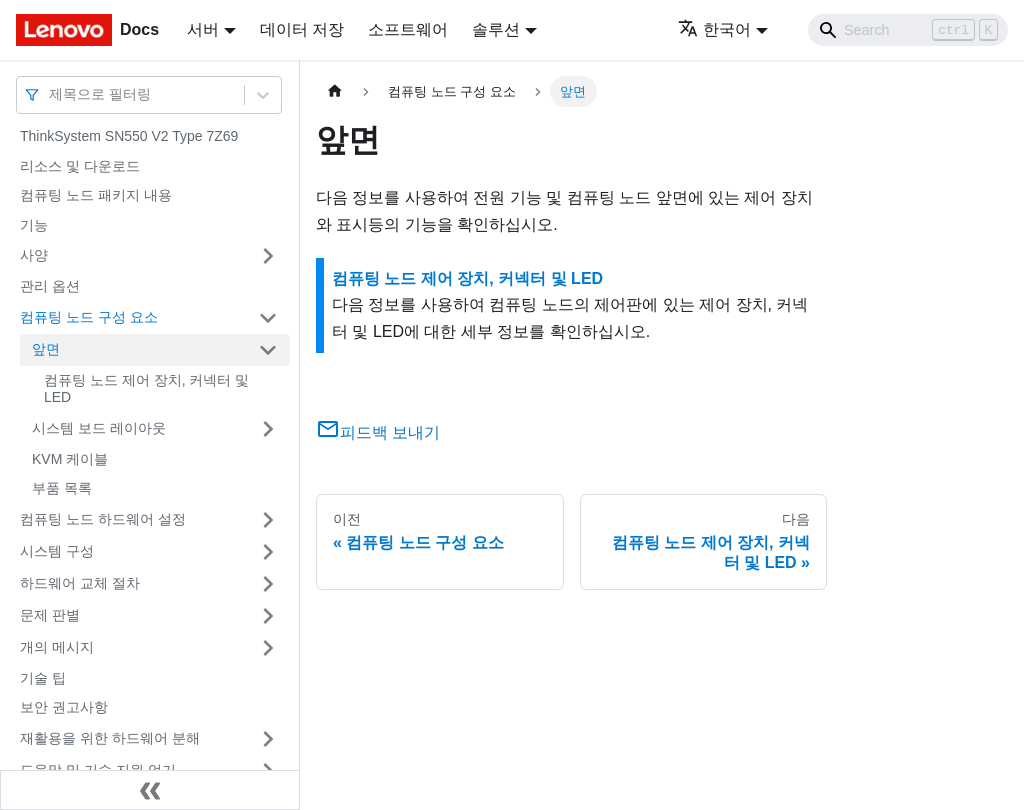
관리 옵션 (50, 286)
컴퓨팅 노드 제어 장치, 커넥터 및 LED (146, 389)
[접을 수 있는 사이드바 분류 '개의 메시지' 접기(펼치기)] (268, 648)
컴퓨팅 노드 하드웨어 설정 (103, 519)
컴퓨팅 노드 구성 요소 (89, 317)
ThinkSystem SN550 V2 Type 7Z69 (129, 136)
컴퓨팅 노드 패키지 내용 (96, 195)
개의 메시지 (57, 647)
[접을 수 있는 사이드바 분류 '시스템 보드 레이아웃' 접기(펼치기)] (268, 429)
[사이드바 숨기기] (150, 790)
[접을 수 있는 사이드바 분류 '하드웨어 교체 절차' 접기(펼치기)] (268, 584)
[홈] (335, 91)
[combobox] (51, 94)
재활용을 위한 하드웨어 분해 (110, 738)
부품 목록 (62, 488)
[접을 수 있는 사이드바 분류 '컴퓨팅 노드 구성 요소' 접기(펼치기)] (268, 318)
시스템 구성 (57, 551)
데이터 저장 (302, 29)
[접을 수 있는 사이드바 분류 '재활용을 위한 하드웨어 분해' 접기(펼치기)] (268, 739)
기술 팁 (43, 678)
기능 (34, 225)
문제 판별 (50, 615)
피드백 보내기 (378, 432)
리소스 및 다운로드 (80, 166)
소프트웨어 (408, 29)
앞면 (46, 349)
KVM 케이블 (70, 459)
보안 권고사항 (64, 707)
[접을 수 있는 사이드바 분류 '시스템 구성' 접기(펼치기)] (268, 552)
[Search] (908, 30)
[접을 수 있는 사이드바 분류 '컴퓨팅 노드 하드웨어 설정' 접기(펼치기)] (268, 520)
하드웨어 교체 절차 (80, 583)
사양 (34, 255)
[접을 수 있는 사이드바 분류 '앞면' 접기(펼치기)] (268, 350)
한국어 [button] (714, 29)
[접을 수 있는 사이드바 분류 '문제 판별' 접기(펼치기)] (268, 616)
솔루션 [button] (496, 29)
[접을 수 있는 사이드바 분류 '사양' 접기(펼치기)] (268, 256)
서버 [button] (203, 29)
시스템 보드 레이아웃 (99, 428)
